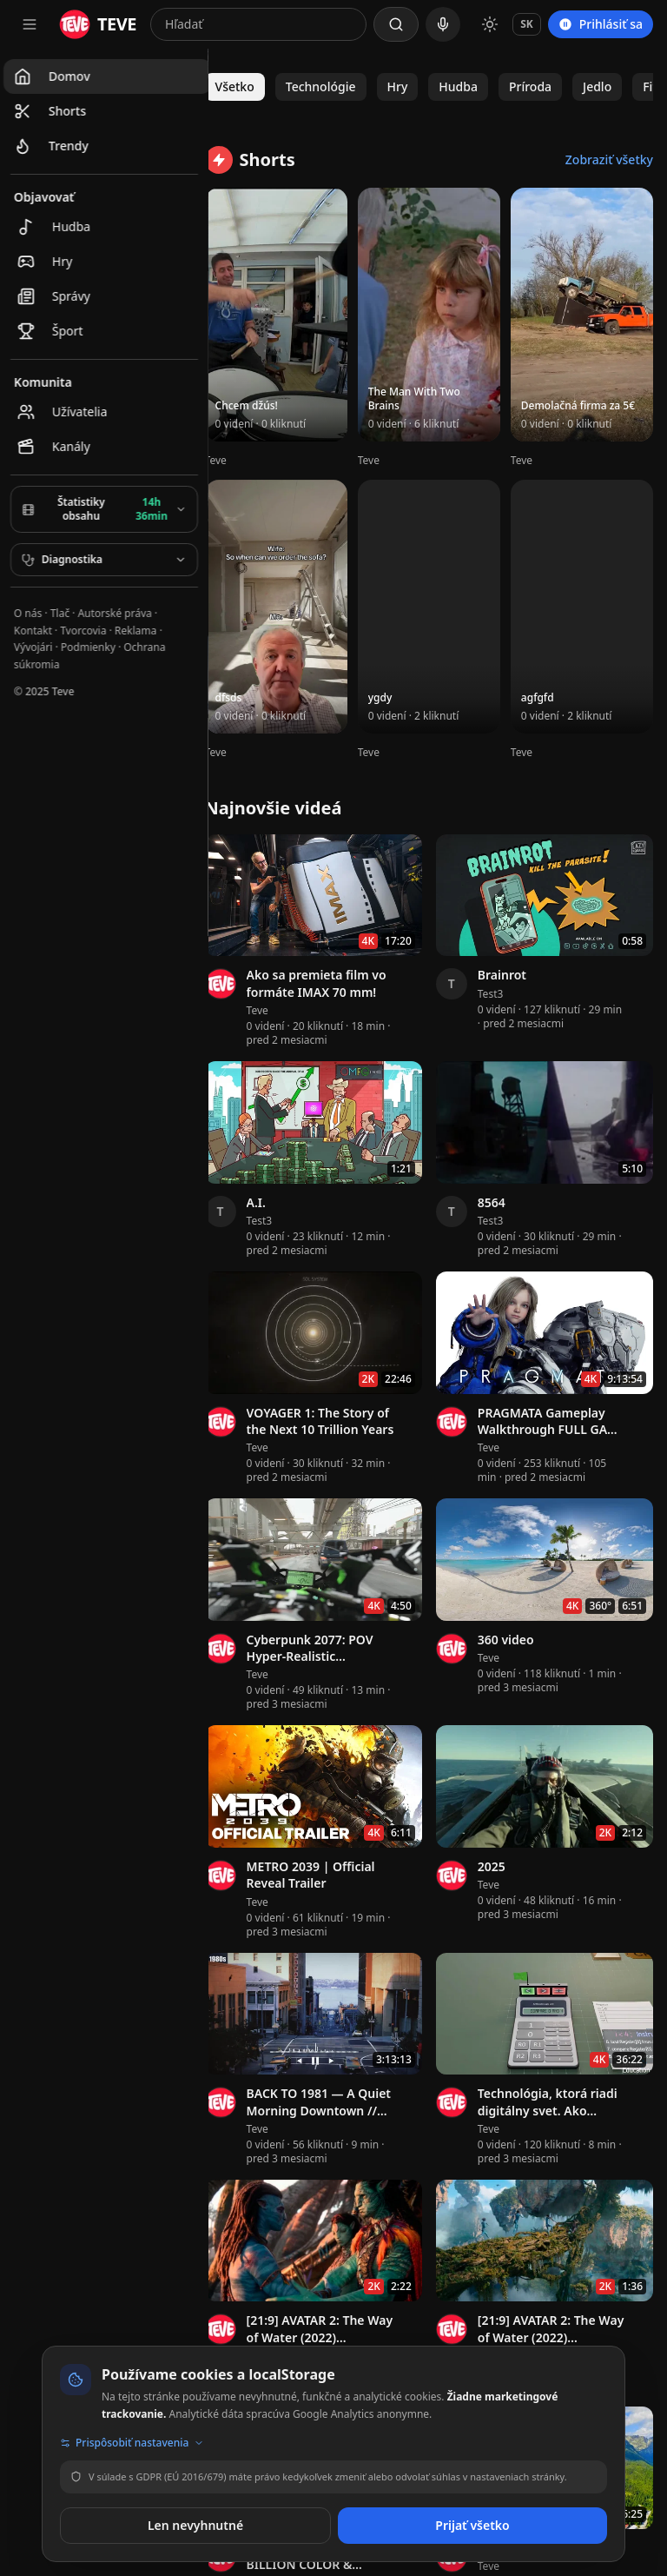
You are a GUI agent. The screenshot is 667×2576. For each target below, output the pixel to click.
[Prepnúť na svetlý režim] (489, 24)
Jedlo (615, 86)
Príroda (547, 86)
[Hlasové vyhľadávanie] (443, 24)
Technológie (338, 86)
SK (526, 24)
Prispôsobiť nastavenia (132, 2443)
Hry (415, 86)
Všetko (252, 86)
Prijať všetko (472, 2525)
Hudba (476, 86)
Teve (233, 450)
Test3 (499, 968)
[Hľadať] (396, 24)
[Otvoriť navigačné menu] (29, 24)
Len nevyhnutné (195, 2525)
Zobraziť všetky (609, 159)
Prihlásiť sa (600, 24)
